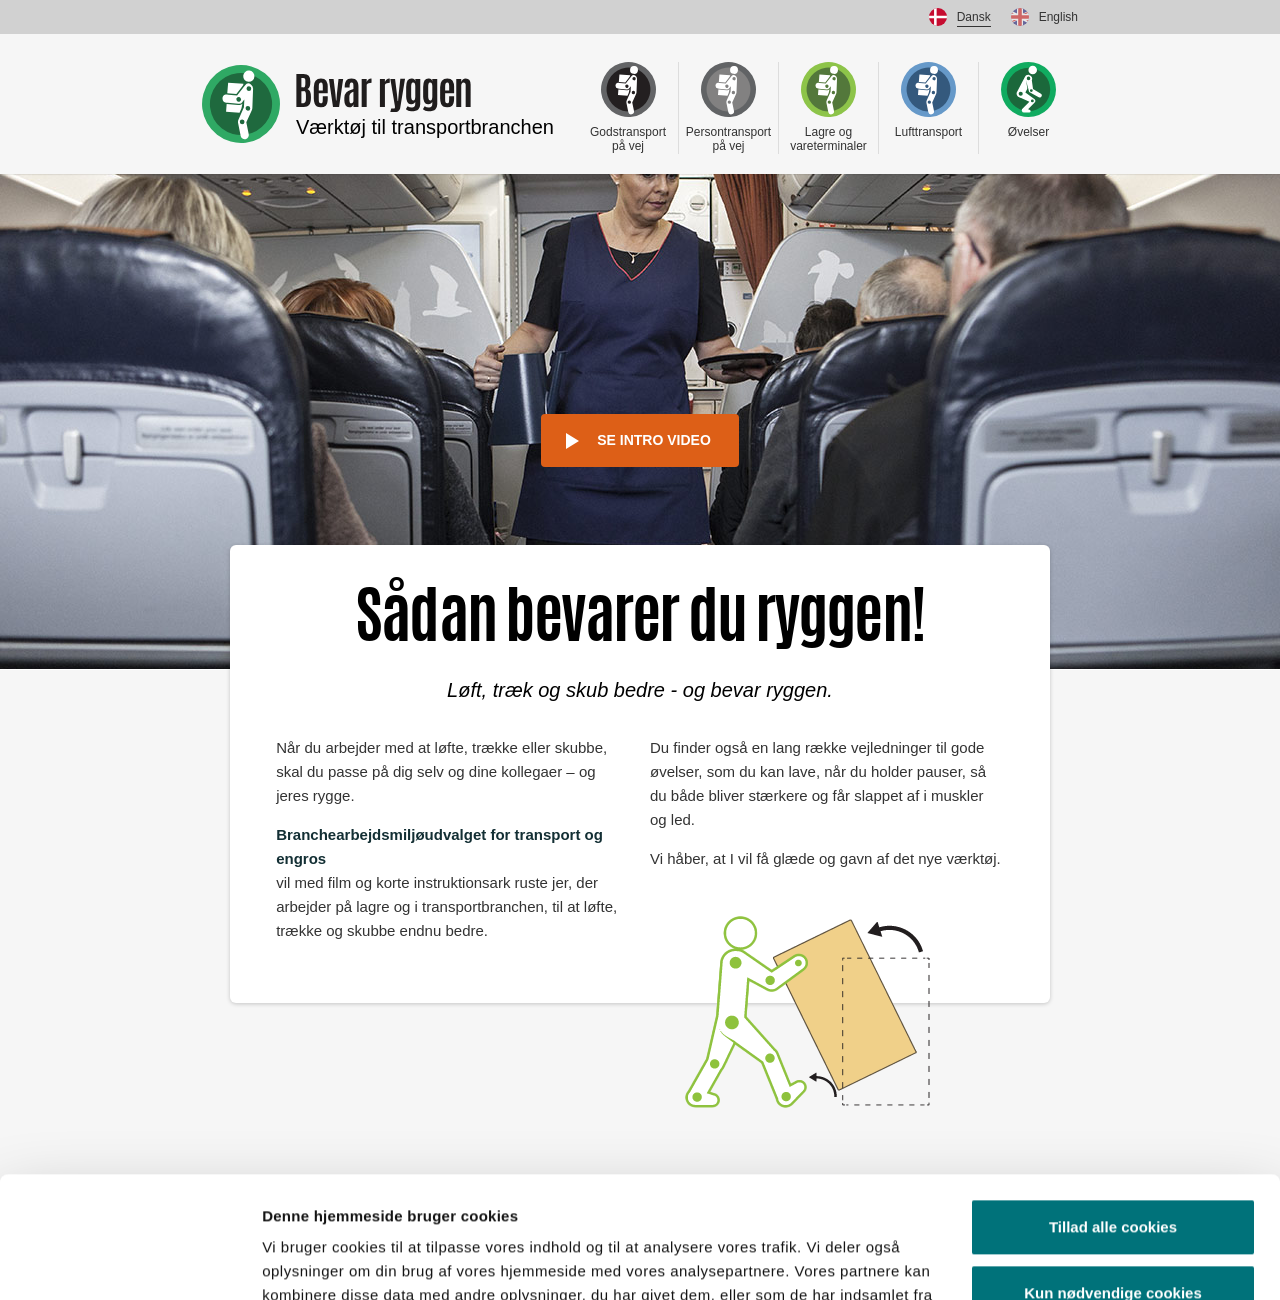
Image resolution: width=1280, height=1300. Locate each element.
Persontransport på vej (728, 107)
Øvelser (1028, 100)
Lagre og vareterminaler (828, 107)
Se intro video (654, 440)
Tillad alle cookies (1113, 1113)
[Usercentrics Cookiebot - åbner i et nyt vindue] (129, 1261)
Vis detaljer (302, 1260)
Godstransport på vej (628, 107)
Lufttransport (928, 100)
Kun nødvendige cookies (1113, 1178)
